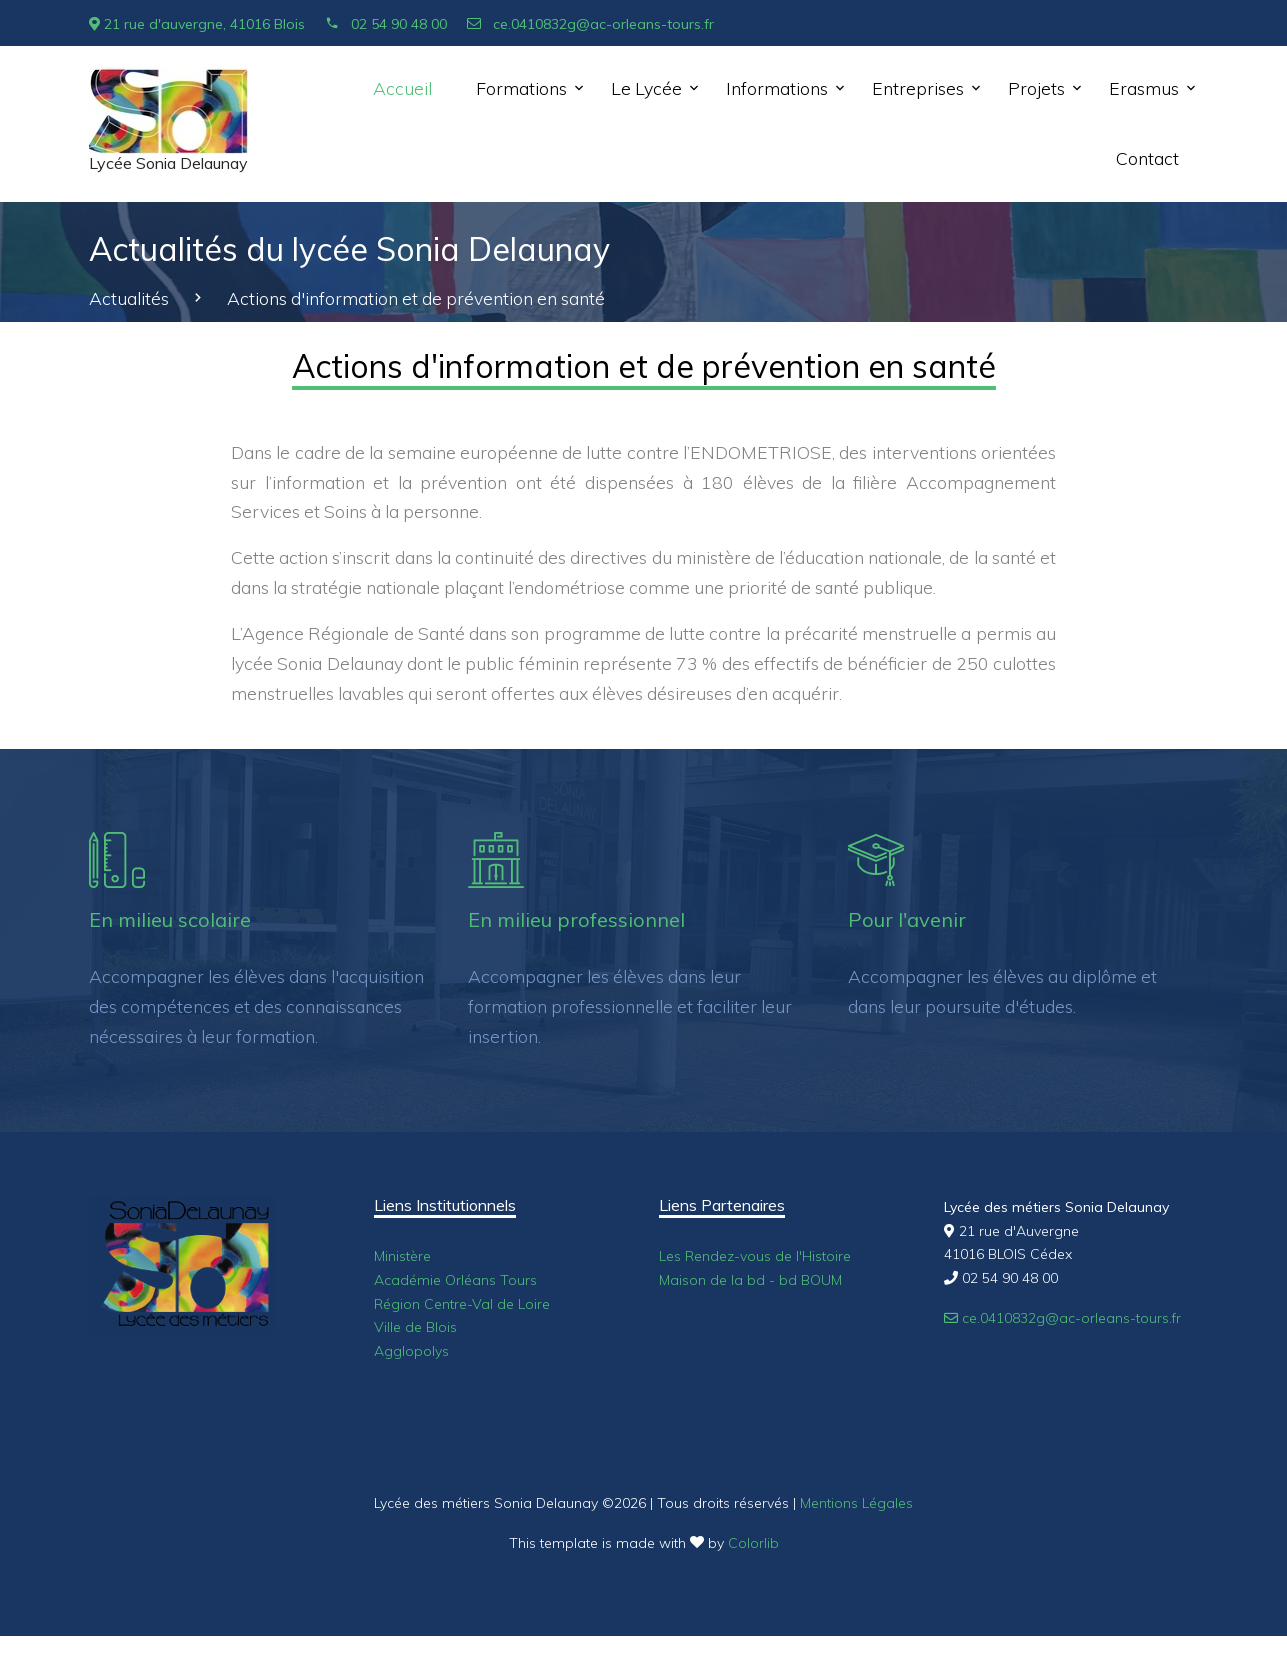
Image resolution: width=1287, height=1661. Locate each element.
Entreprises (918, 88)
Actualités (129, 298)
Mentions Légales (856, 1503)
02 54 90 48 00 (386, 24)
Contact (1147, 158)
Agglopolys (411, 1351)
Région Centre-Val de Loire (462, 1304)
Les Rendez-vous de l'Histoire (755, 1256)
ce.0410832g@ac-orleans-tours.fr (590, 24)
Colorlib (753, 1543)
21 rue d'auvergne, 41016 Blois (197, 24)
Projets (1036, 88)
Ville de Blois (415, 1327)
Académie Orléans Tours (455, 1280)
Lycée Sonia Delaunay (168, 163)
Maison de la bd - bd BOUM (750, 1280)
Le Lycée (646, 88)
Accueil (402, 88)
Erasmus (1144, 88)
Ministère (402, 1256)
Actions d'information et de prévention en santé (416, 298)
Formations (521, 88)
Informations (777, 88)
